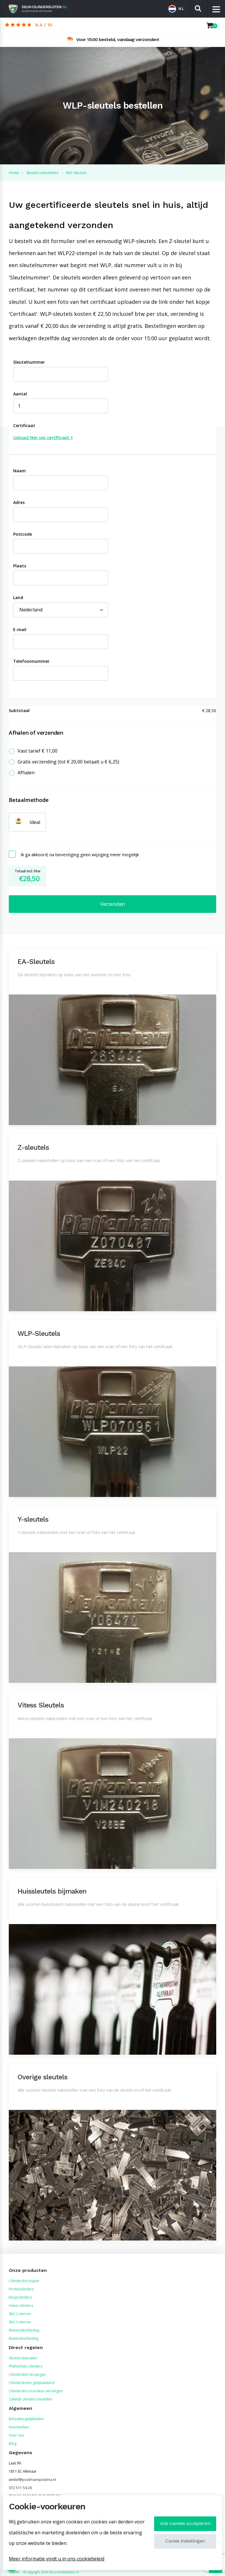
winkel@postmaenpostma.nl (32, 2479)
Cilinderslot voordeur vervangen (36, 2390)
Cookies (14, 2572)
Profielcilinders (21, 2289)
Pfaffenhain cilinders (25, 2366)
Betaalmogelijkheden (26, 2418)
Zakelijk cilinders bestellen (30, 2399)
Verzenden (112, 904)
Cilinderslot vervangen (27, 2374)
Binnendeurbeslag (24, 2330)
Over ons (16, 2435)
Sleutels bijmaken (23, 2358)
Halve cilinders (21, 2305)
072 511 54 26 (20, 2487)
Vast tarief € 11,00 (37, 751)
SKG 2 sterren (20, 2313)
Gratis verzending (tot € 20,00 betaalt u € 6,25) (68, 761)
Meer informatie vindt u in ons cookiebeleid (56, 2558)
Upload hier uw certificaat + (43, 437)
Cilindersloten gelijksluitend (31, 2382)
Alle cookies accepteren (185, 2523)
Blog (12, 2443)
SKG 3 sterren (20, 2321)
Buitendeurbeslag (23, 2338)
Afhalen (26, 772)
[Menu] (216, 9)
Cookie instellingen (185, 2541)
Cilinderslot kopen (24, 2280)
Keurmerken (19, 2427)
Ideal (35, 822)
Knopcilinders (20, 2297)
